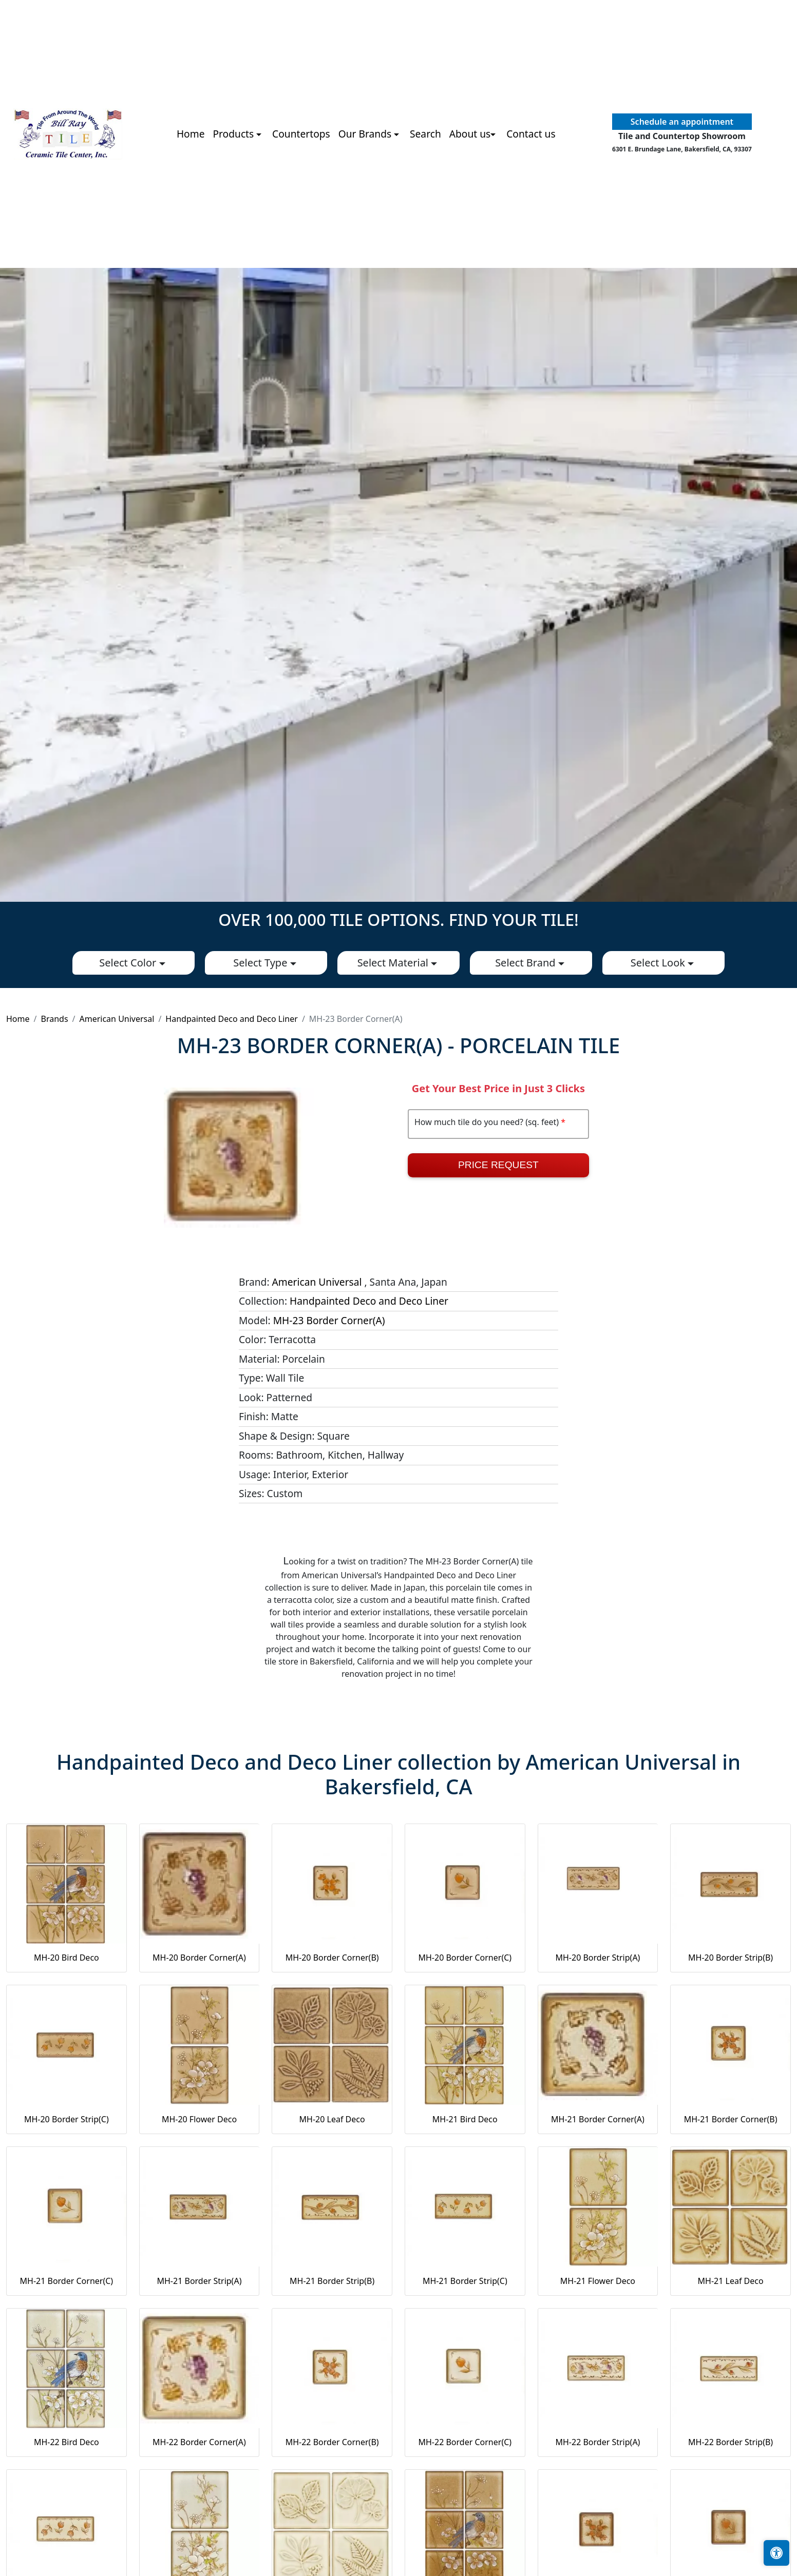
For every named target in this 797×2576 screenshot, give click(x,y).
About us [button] (470, 134)
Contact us (530, 134)
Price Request (498, 1164)
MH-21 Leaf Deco (731, 2281)
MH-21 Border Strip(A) (199, 2281)
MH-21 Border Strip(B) (332, 2281)
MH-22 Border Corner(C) (464, 2442)
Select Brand (526, 963)
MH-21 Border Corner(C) (66, 2281)
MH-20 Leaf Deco (332, 2119)
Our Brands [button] (366, 134)
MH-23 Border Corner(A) (329, 1320)
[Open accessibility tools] (776, 2553)
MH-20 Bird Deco (66, 1957)
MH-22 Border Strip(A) (597, 2442)
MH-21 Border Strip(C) (465, 2281)
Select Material (394, 963)
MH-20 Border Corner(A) (199, 1957)
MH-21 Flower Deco (597, 2281)
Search (425, 134)
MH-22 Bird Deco (66, 2442)
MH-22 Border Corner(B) (332, 2442)
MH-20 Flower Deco (199, 2119)
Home (191, 134)
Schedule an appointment (682, 121)
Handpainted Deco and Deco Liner (231, 1018)
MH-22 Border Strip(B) (730, 2442)
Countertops (301, 134)
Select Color (129, 963)
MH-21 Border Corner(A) (597, 2119)
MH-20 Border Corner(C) (464, 1957)
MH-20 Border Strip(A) (597, 1957)
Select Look (659, 963)
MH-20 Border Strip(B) (730, 1957)
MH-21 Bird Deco (465, 2119)
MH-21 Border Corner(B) (730, 2119)
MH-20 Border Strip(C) (66, 2119)
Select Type (261, 963)
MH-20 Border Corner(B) (332, 1957)
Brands (54, 1018)
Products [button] (234, 134)
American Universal (117, 1018)
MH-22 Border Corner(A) (199, 2442)
